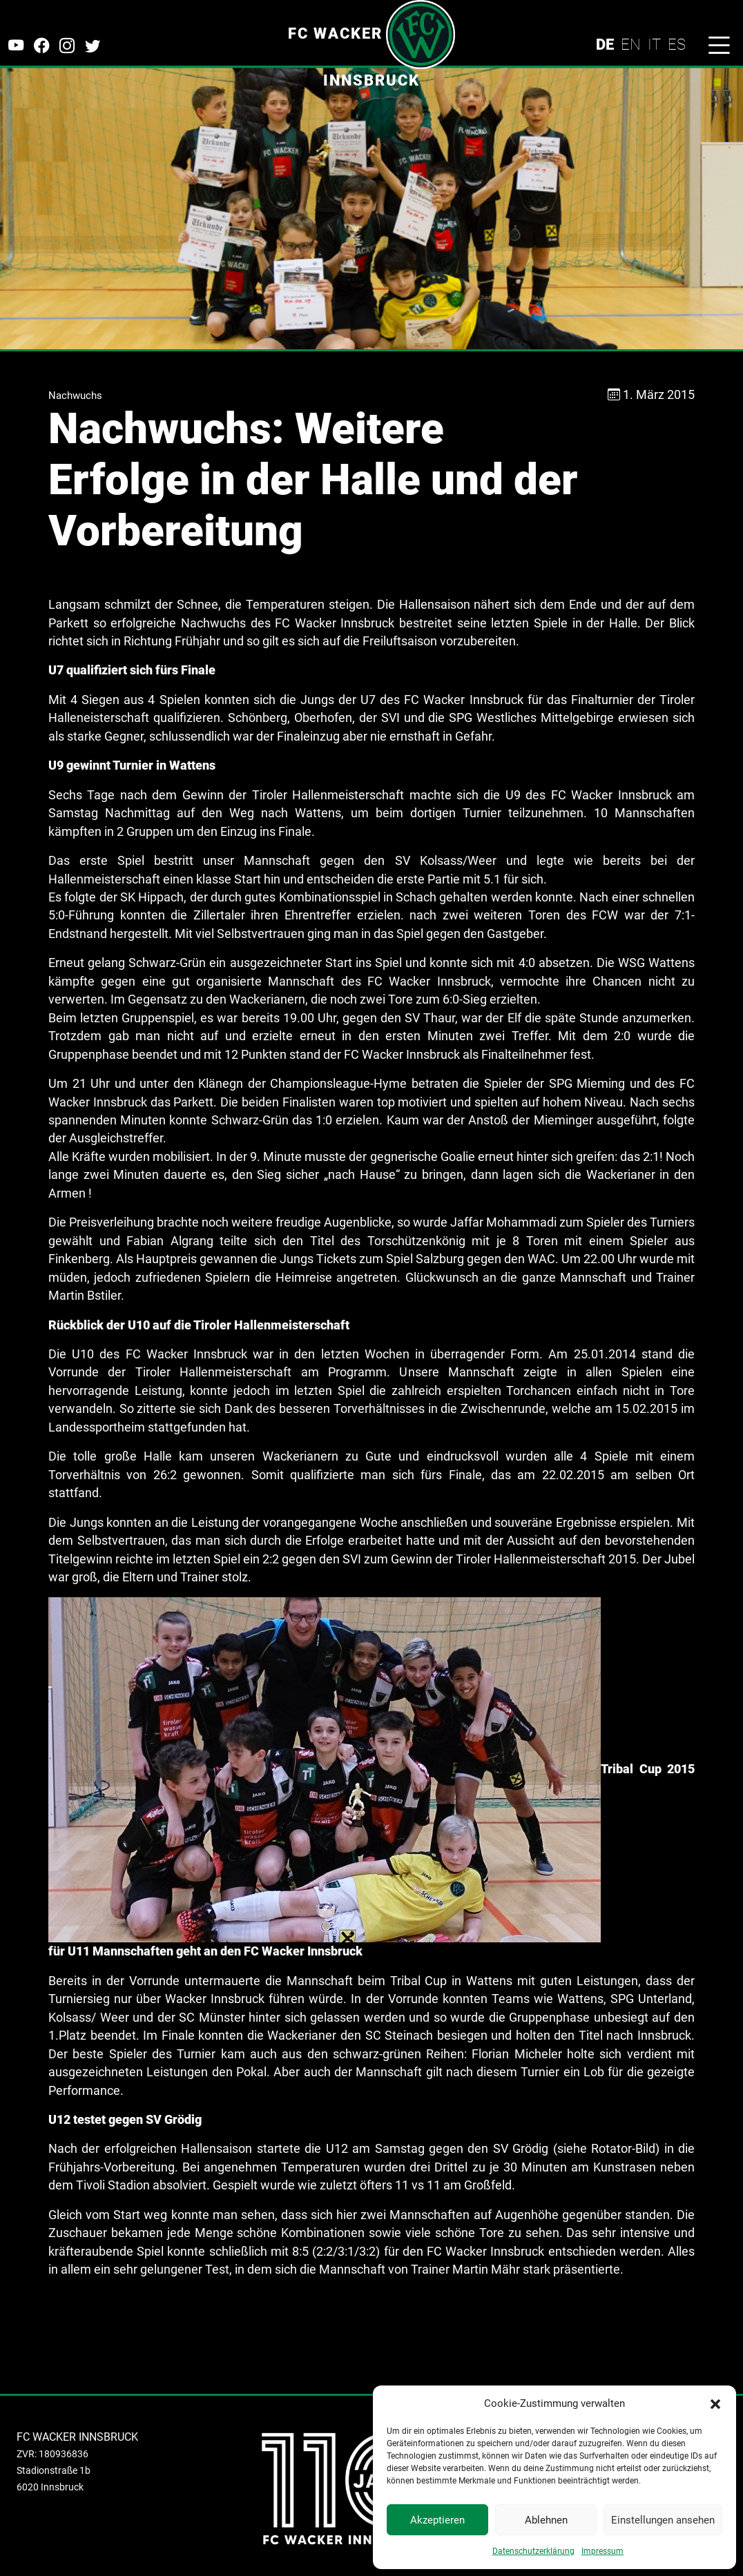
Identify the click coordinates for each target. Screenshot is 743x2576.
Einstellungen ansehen (663, 2520)
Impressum (602, 2551)
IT (654, 44)
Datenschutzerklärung (533, 2551)
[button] (715, 2403)
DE (605, 44)
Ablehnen (546, 2520)
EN (631, 44)
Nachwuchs (75, 395)
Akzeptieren (437, 2520)
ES (677, 44)
